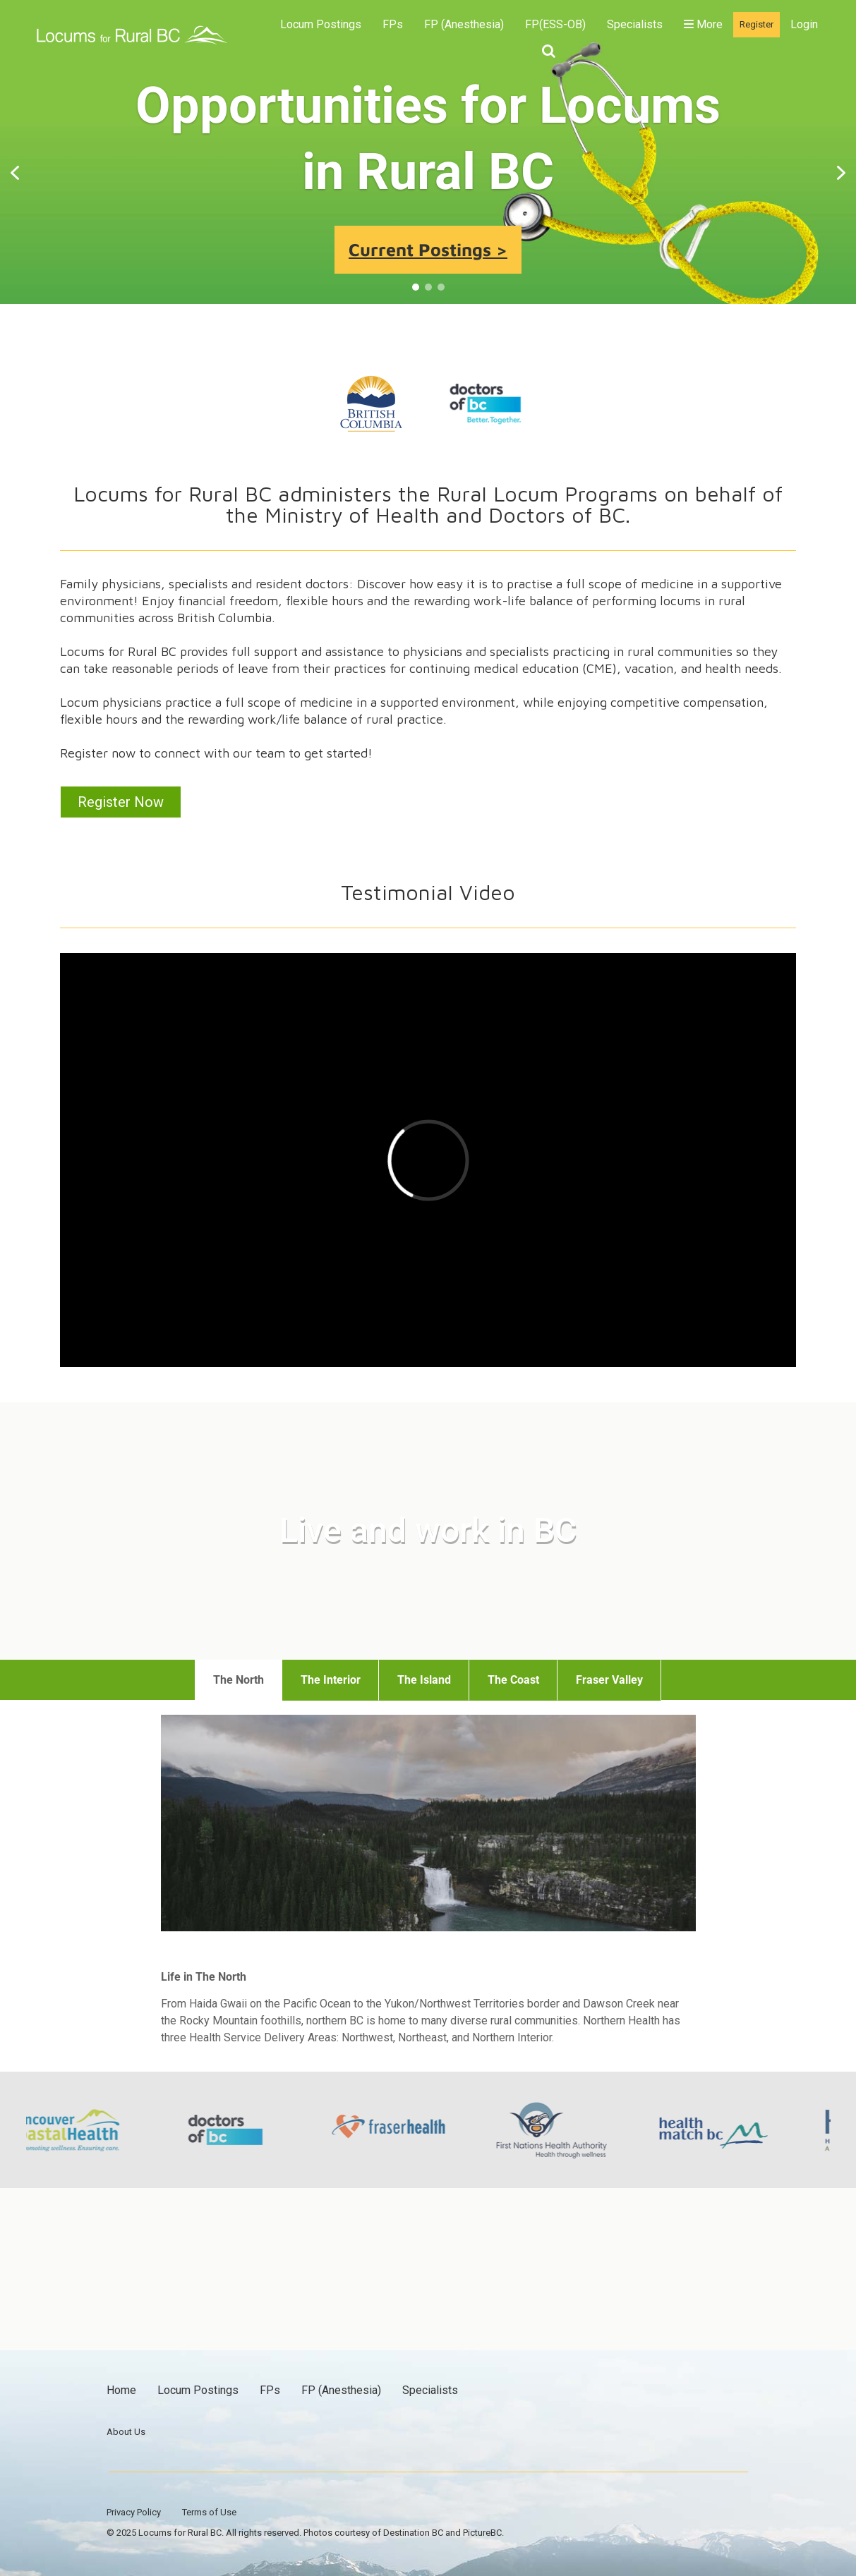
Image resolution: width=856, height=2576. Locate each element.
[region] (428, 173)
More (703, 24)
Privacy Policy (134, 2512)
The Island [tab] (424, 1680)
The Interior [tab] (331, 1680)
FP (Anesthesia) (464, 24)
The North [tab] (238, 1680)
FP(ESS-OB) (555, 24)
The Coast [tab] (513, 1680)
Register (756, 24)
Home (121, 2390)
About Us (126, 2431)
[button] (15, 173)
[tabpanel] (428, 1886)
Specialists (635, 24)
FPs (392, 24)
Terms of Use (209, 2512)
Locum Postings (320, 24)
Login (804, 24)
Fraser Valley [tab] (609, 1680)
